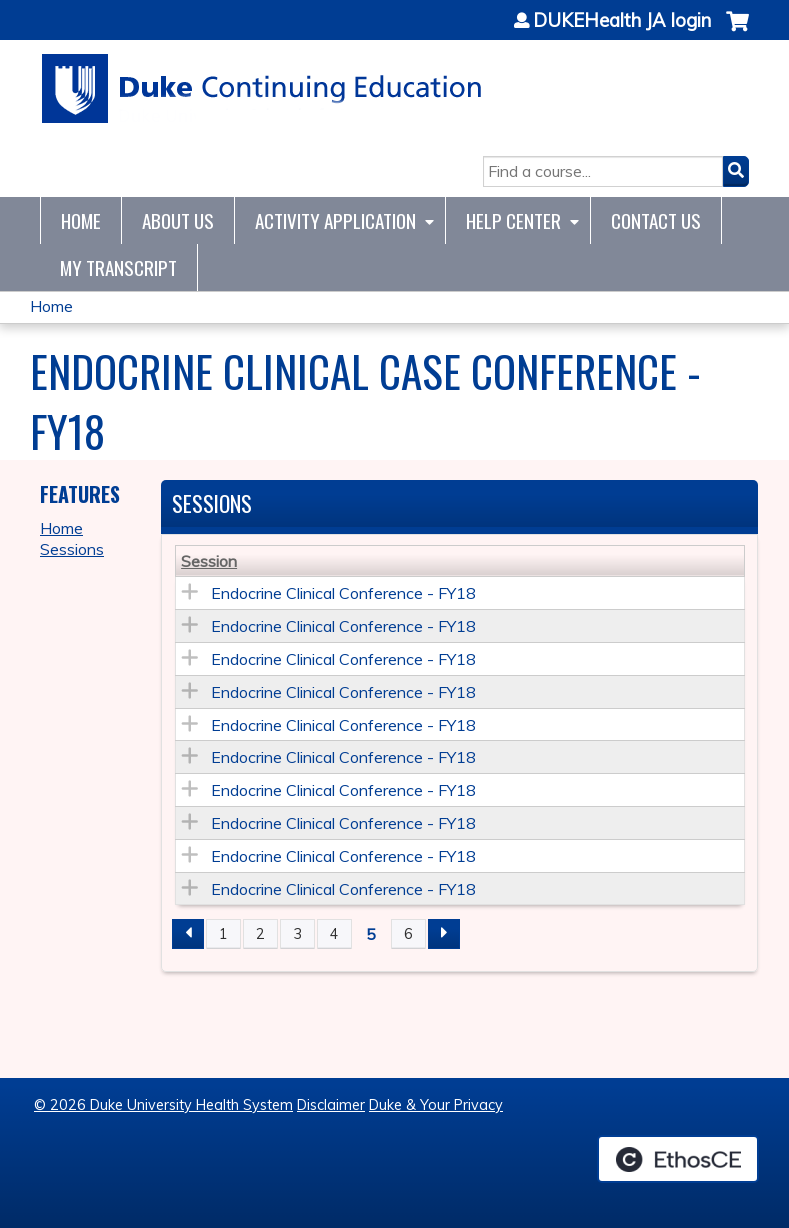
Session (209, 561)
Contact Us (656, 220)
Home (81, 220)
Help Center (513, 220)
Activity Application (335, 220)
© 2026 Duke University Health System (163, 1105)
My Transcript (118, 267)
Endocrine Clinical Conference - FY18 (343, 593)
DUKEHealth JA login (622, 21)
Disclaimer (331, 1105)
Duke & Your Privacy (436, 1105)
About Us (178, 220)
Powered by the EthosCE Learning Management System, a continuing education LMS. (678, 1159)
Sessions (72, 549)
